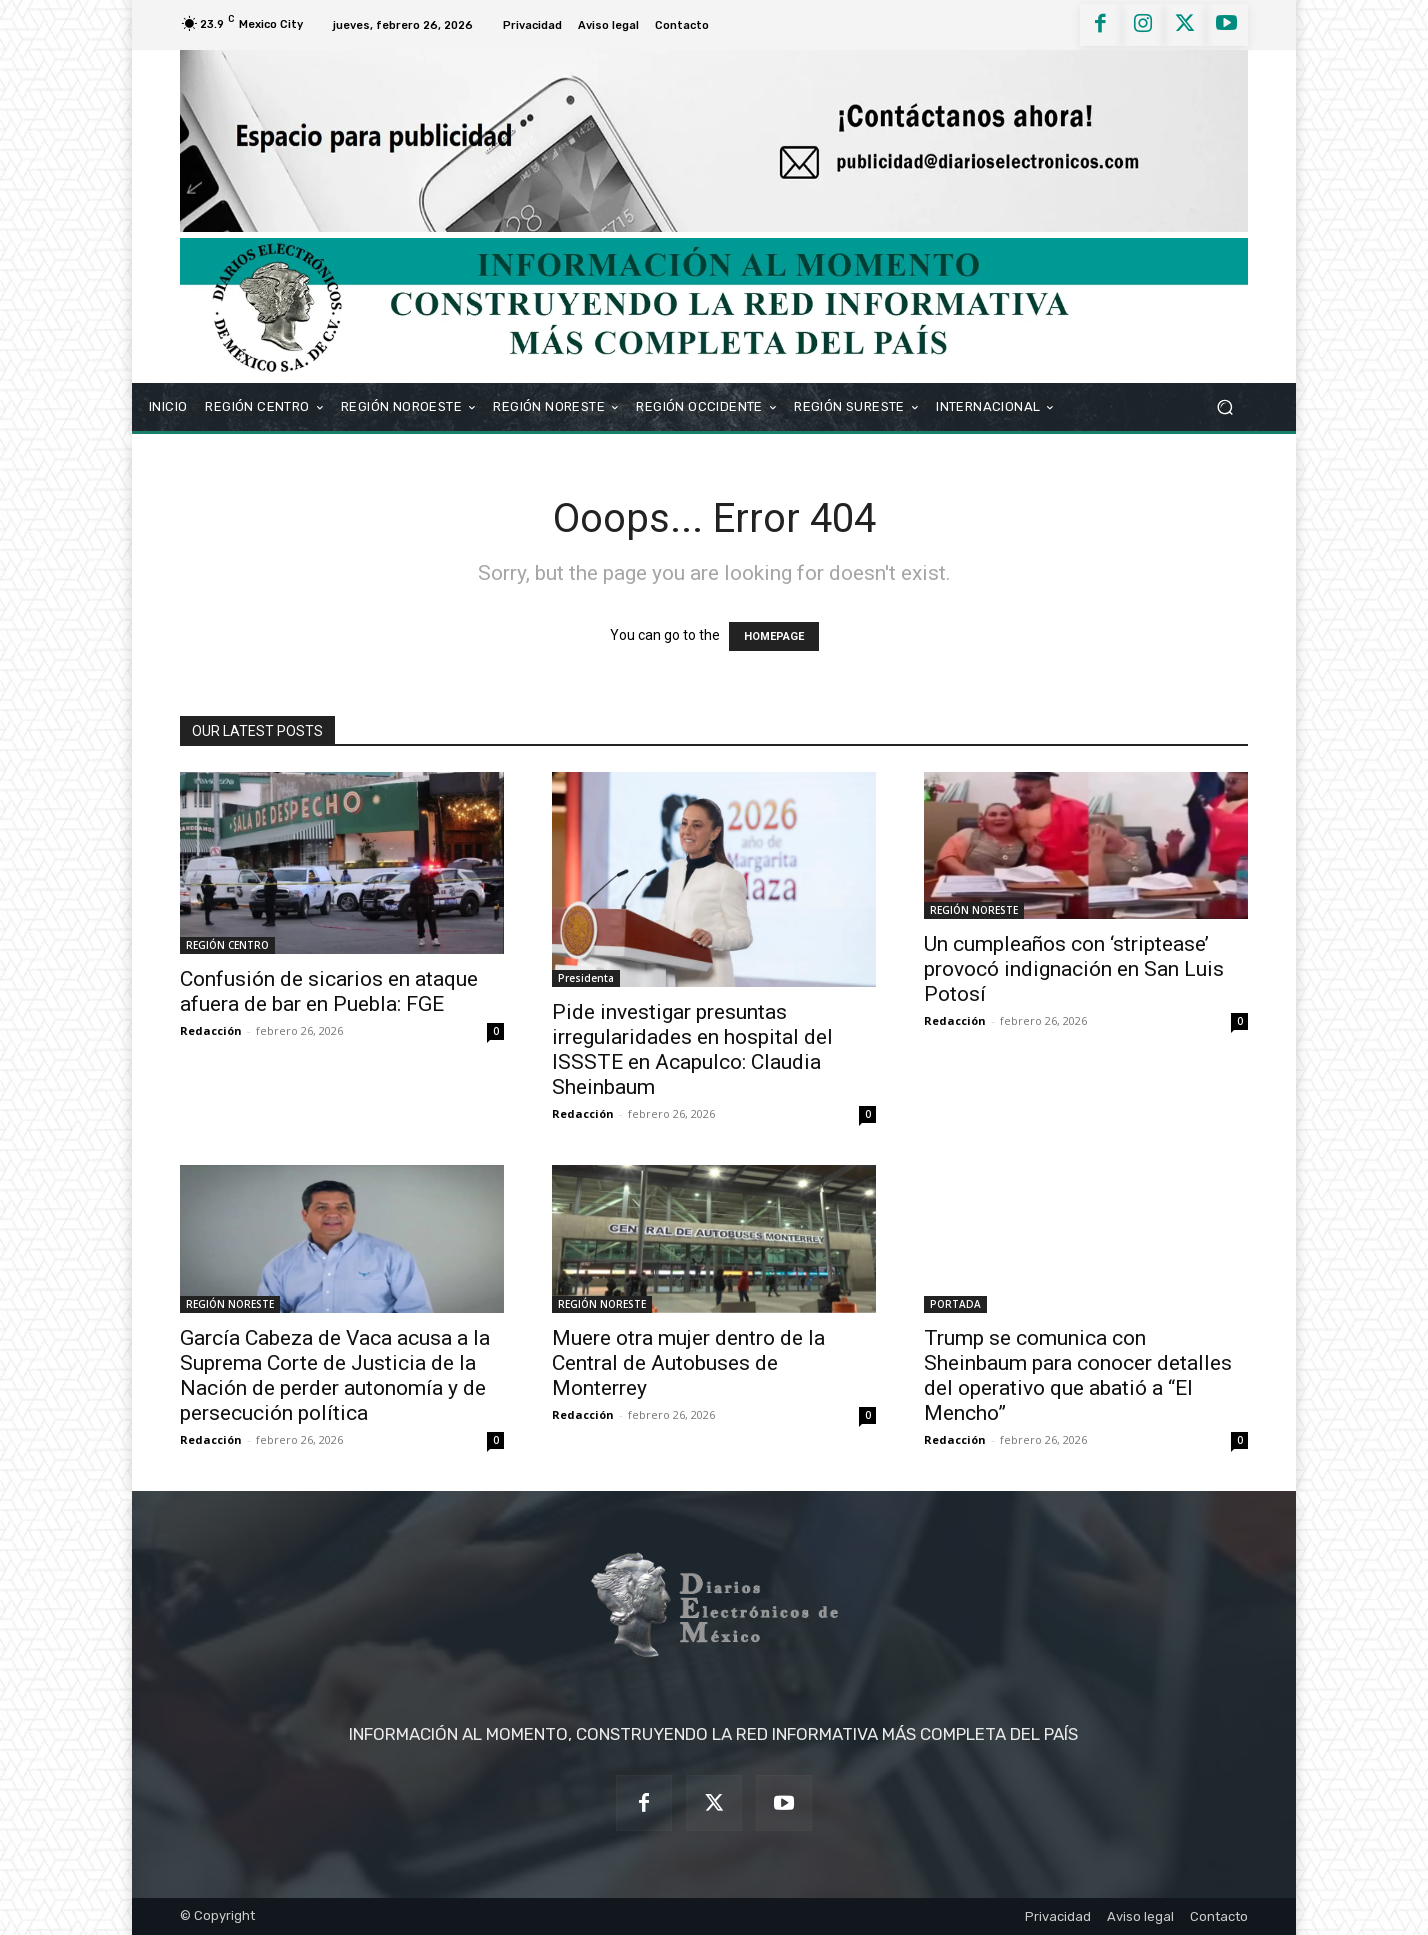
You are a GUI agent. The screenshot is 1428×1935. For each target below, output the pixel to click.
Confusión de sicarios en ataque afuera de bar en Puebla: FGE (329, 991)
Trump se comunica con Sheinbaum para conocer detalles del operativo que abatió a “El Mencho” (1078, 1375)
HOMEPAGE (774, 636)
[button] (1224, 406)
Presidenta (586, 978)
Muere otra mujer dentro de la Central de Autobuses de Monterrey (688, 1363)
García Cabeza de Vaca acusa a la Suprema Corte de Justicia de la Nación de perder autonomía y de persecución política (335, 1375)
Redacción (211, 1030)
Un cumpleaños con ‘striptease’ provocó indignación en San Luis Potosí (1074, 969)
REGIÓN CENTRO (227, 945)
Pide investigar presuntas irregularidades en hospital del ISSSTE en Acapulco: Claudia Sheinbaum (692, 1049)
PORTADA (955, 1304)
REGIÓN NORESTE (974, 910)
